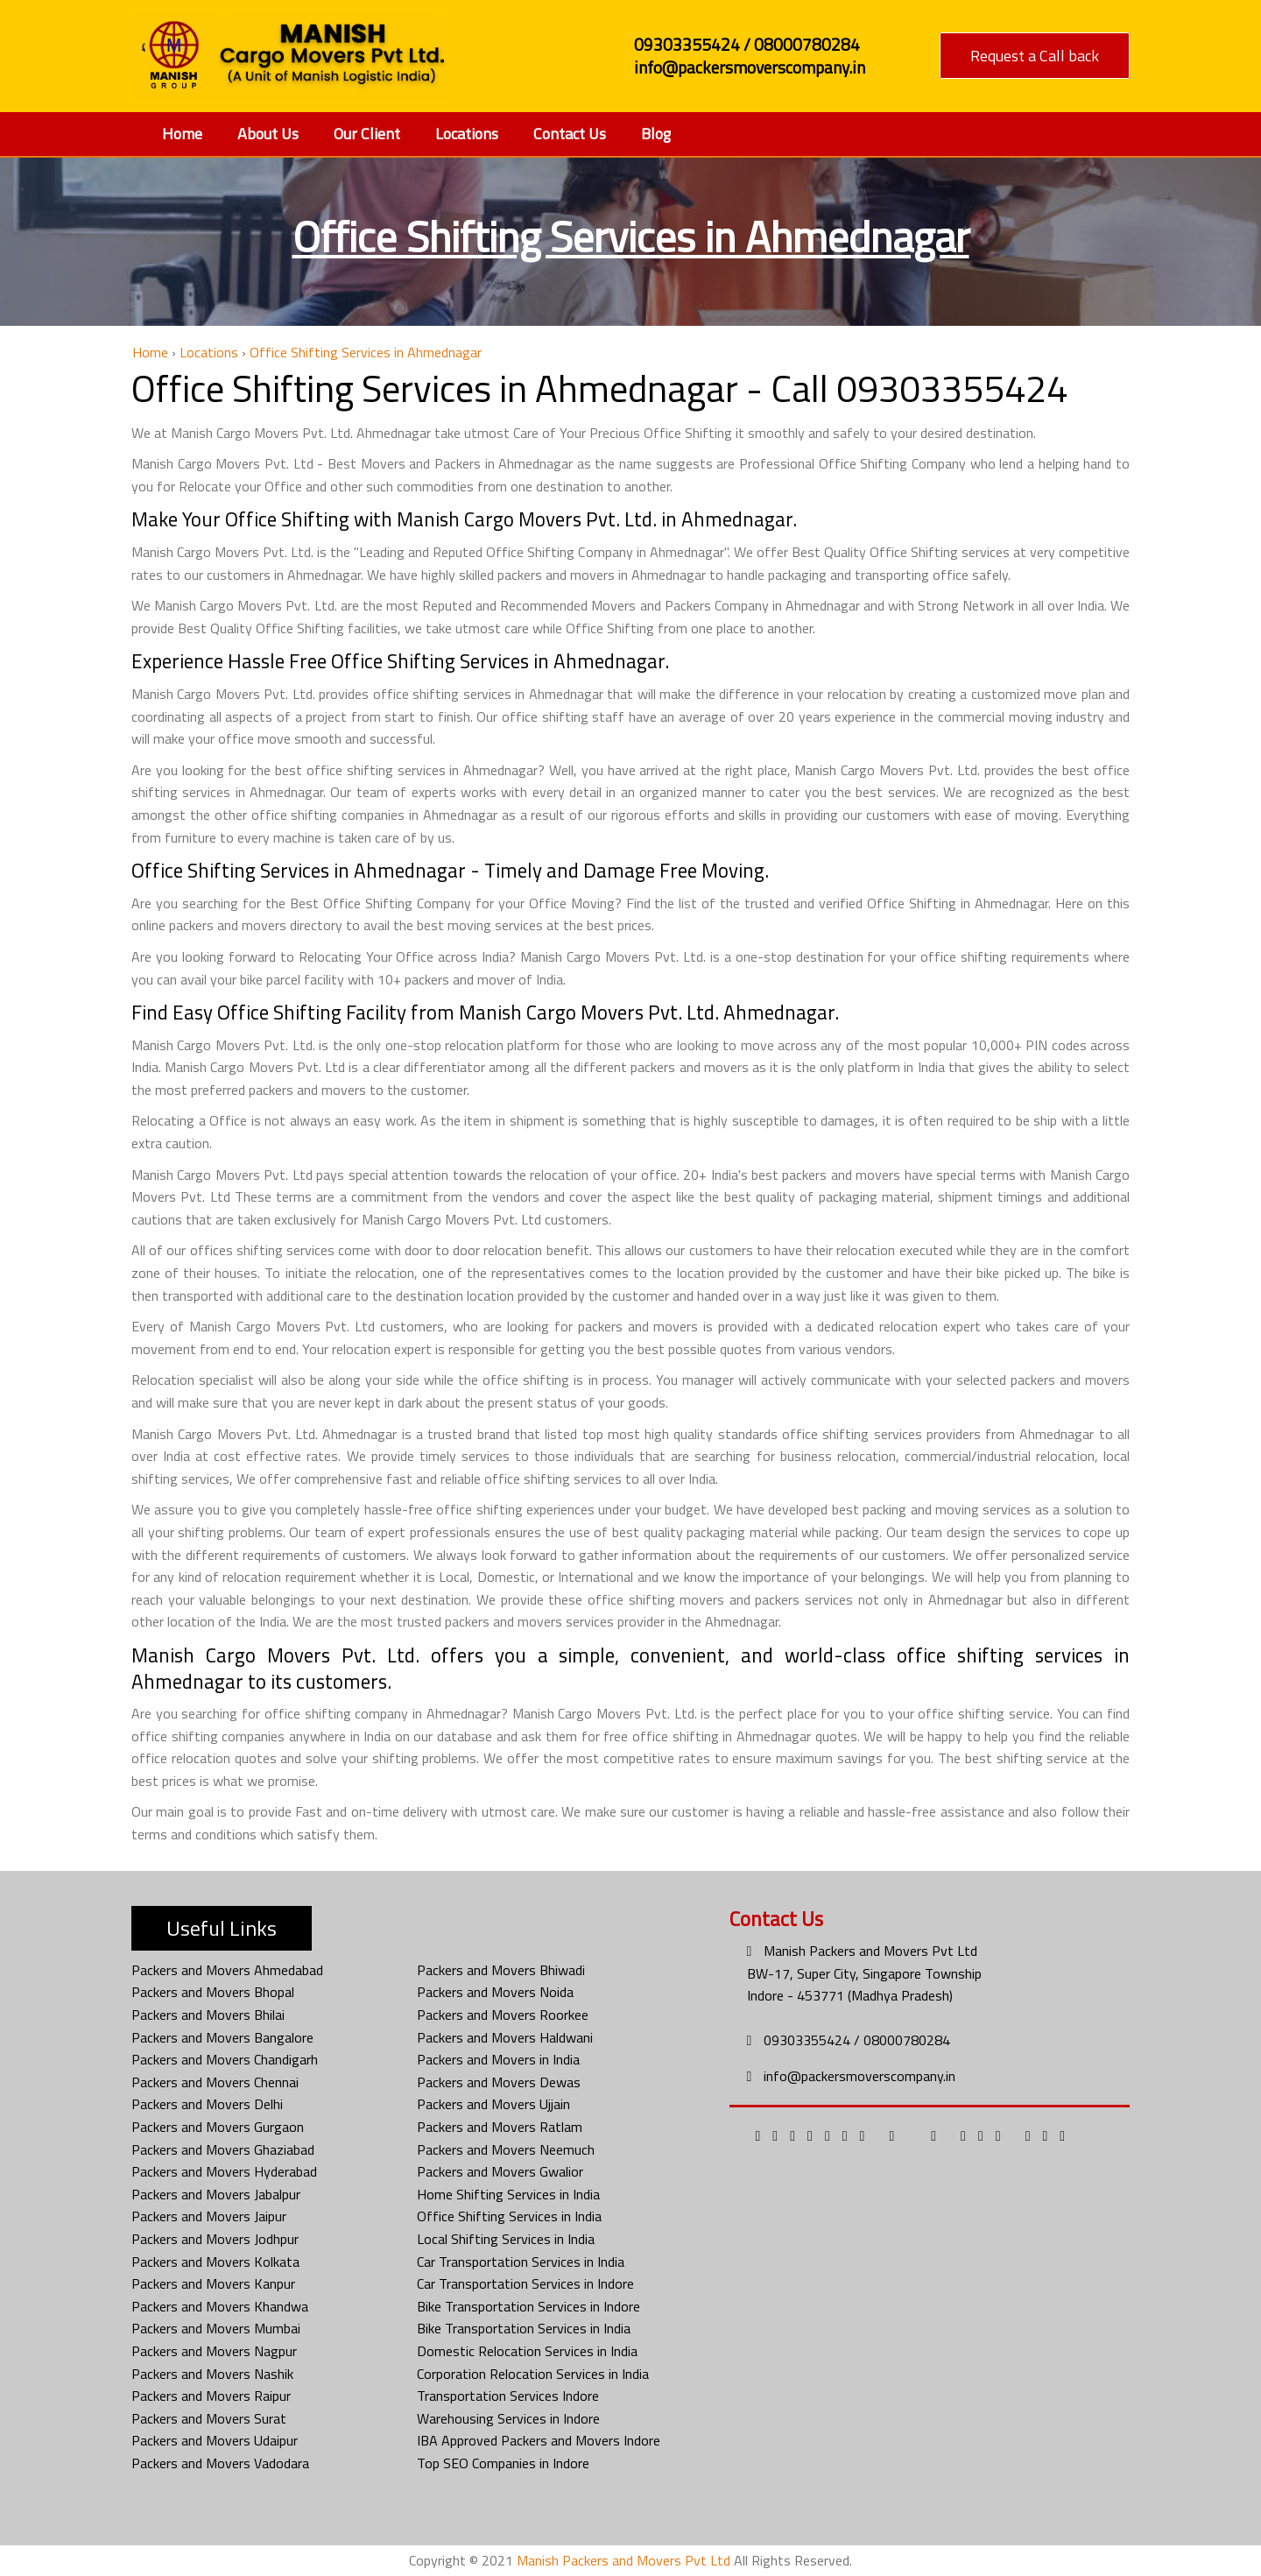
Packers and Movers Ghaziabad (222, 2149)
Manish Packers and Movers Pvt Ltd (870, 1950)
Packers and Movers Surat (208, 2418)
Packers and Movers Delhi (207, 2103)
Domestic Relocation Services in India (527, 2350)
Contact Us (569, 133)
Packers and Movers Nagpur (214, 2350)
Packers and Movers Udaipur (214, 2440)
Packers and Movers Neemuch (506, 2149)
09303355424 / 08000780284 (857, 2039)
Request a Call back (1034, 55)
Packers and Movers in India (498, 2059)
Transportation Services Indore (508, 2395)
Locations (466, 133)
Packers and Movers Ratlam (499, 2126)
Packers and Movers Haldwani (505, 2037)
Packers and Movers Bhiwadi (501, 1969)
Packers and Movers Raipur (211, 2395)
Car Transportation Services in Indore (525, 2283)
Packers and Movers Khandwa (219, 2306)
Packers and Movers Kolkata (215, 2261)
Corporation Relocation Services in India (533, 2373)
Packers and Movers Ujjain (493, 2103)
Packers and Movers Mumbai (215, 2328)
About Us (268, 133)
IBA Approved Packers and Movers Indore (538, 2440)
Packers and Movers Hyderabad (224, 2171)
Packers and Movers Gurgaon (217, 2126)
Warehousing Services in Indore (508, 2418)
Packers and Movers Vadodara (220, 2463)
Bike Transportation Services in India (523, 2328)
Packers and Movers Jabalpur (215, 2194)
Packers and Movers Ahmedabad (227, 1969)
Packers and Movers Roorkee (502, 2014)
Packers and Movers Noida (495, 1991)
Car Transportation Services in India (520, 2261)
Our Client (367, 133)
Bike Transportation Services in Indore (528, 2306)
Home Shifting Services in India (508, 2194)
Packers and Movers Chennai (215, 2082)
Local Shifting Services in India (506, 2238)
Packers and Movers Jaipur (208, 2216)
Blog (656, 133)
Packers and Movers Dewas (499, 2082)
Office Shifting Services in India (509, 2216)
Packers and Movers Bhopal (212, 1991)
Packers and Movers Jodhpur (215, 2238)
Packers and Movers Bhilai (208, 2014)
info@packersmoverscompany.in (859, 2075)
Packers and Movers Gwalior (500, 2171)
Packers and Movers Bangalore (222, 2037)
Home (182, 133)
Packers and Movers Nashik (212, 2373)
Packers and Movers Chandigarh (224, 2059)
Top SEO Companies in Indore (503, 2463)
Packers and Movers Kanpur (213, 2283)
